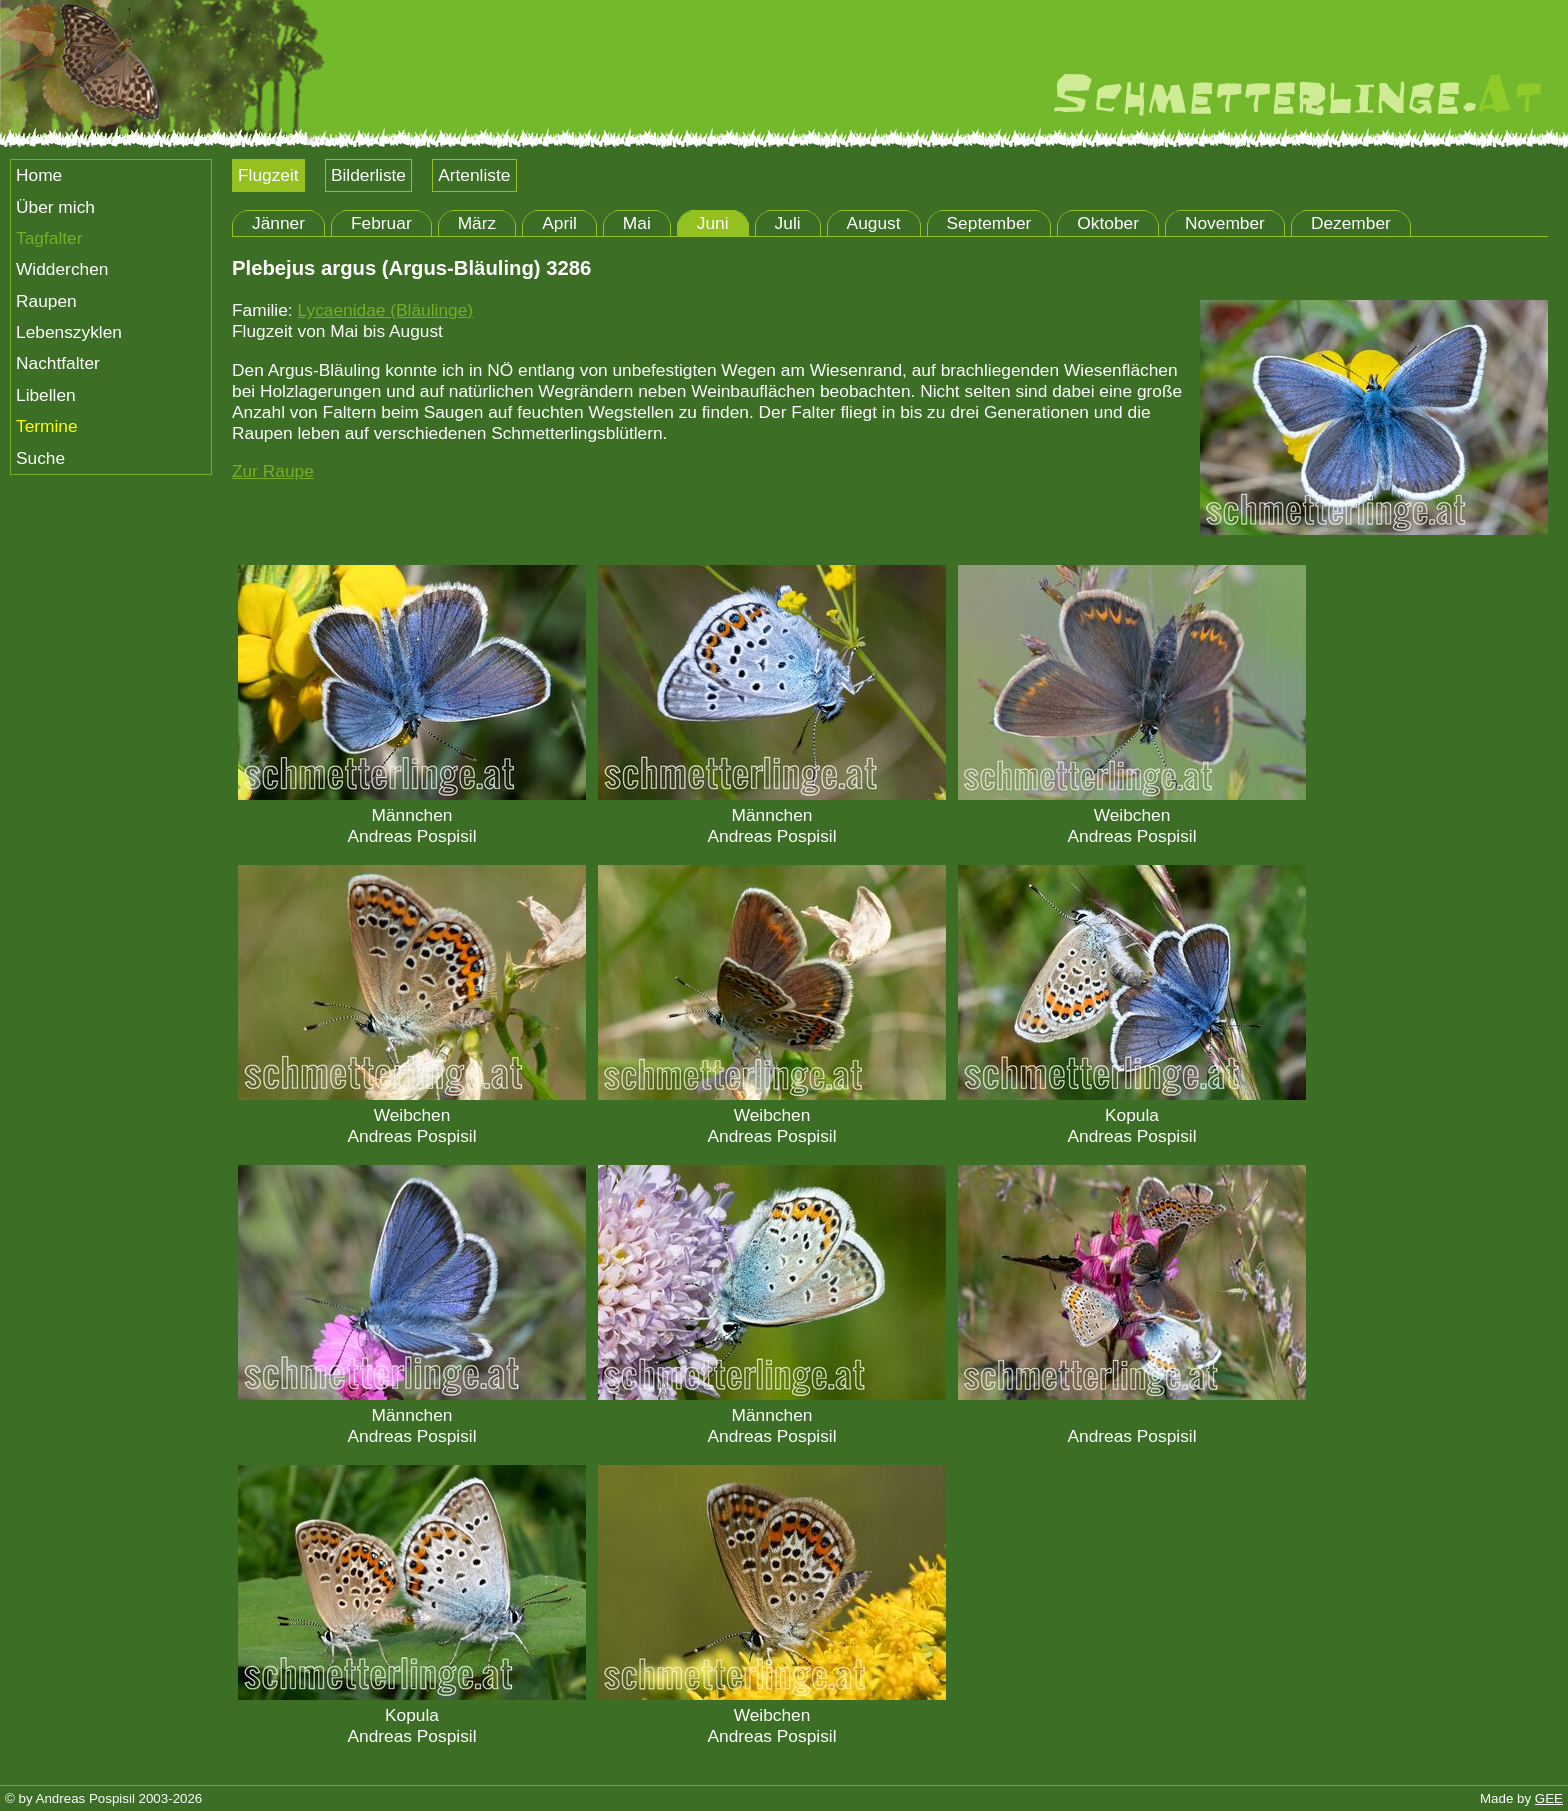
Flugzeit (268, 175)
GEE (1549, 1798)
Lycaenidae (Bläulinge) (385, 310)
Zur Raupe (273, 471)
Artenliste (474, 175)
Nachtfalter (58, 363)
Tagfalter (49, 238)
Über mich (55, 207)
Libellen (46, 395)
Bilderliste (368, 175)
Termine (47, 426)
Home (39, 175)
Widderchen (62, 269)
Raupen (46, 301)
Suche (40, 458)
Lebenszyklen (69, 332)
